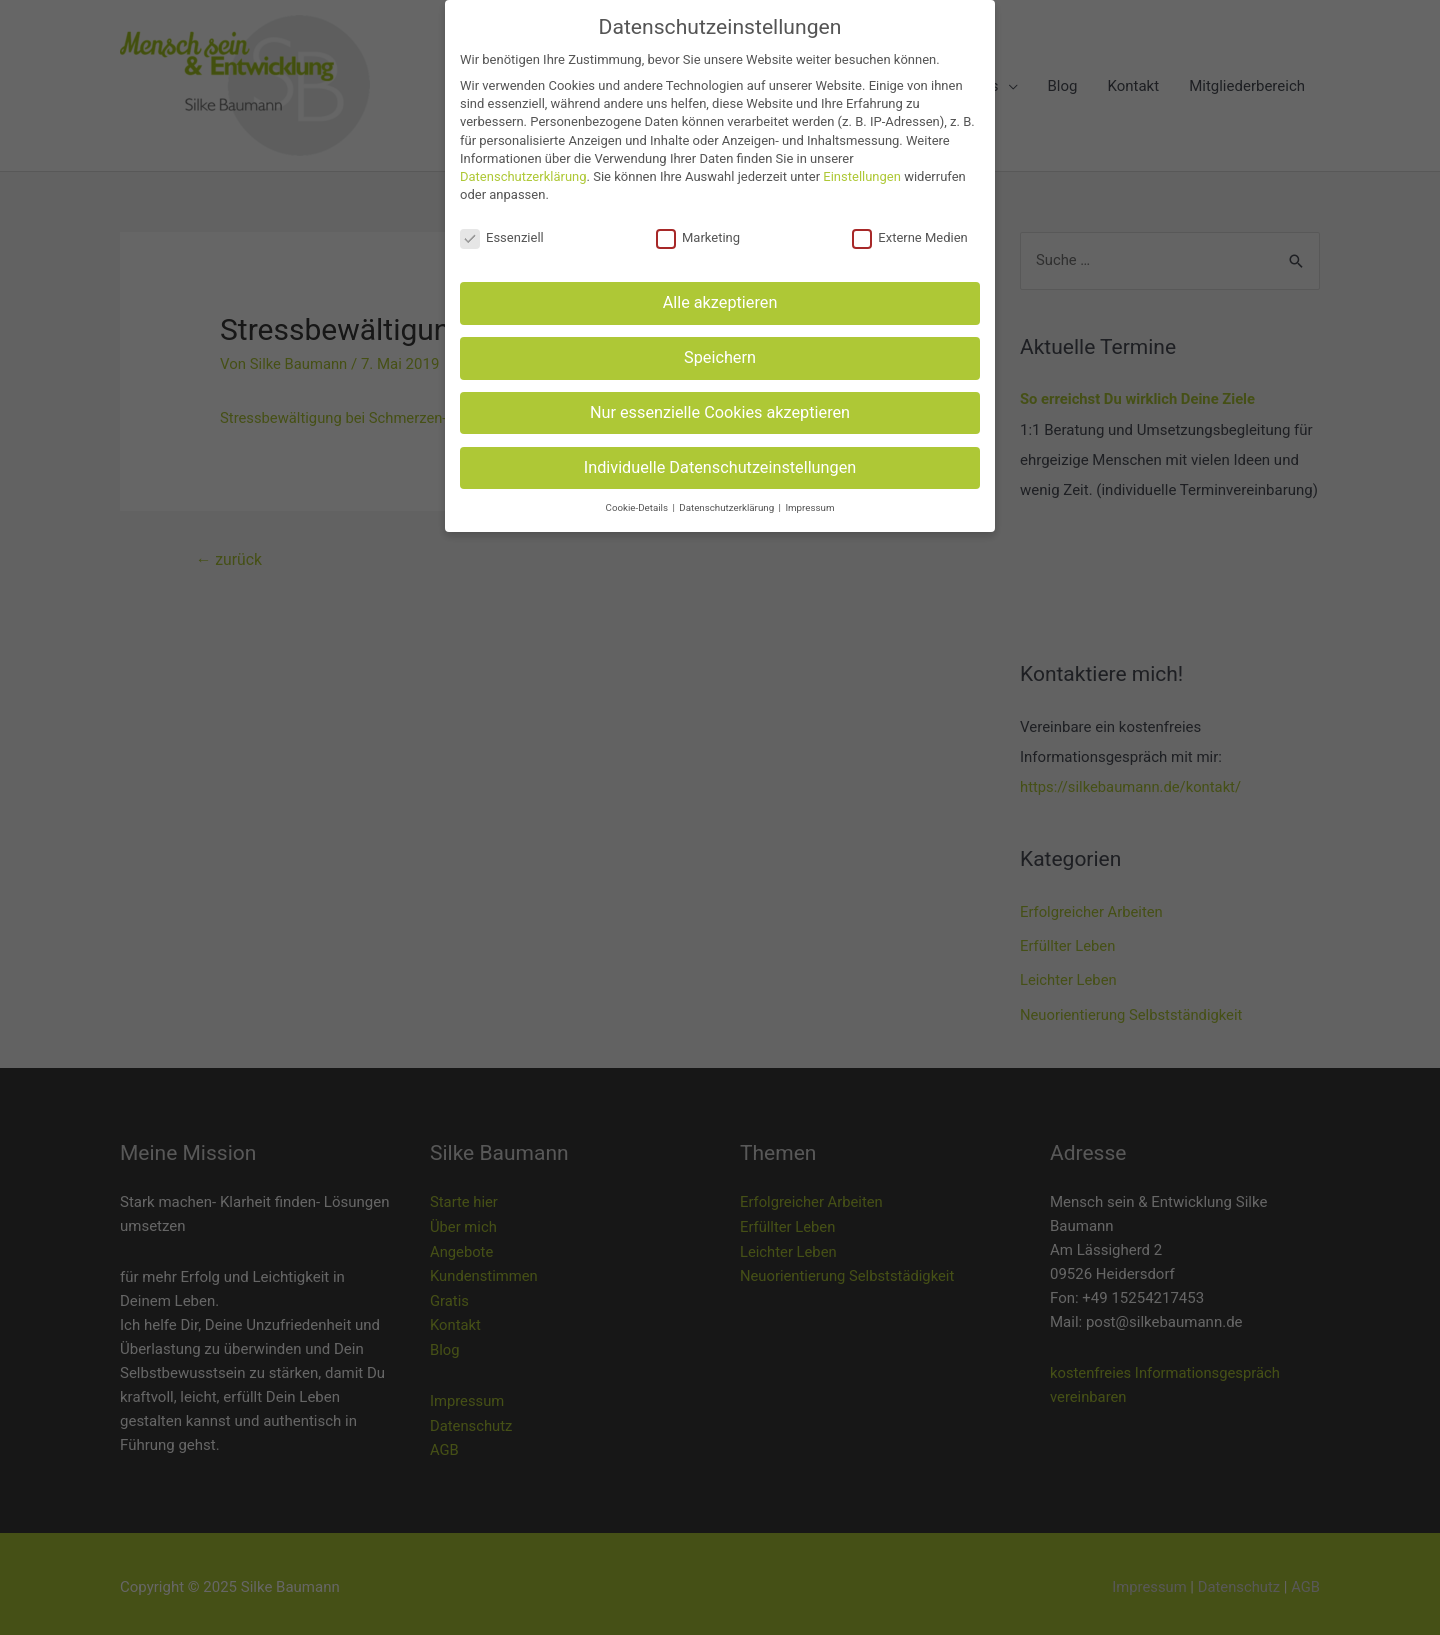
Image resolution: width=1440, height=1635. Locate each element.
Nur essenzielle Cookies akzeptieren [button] (720, 412)
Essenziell (502, 238)
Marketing (698, 238)
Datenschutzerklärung (523, 176)
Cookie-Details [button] (638, 507)
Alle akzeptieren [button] (720, 302)
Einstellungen (862, 176)
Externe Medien (910, 238)
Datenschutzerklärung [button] (727, 507)
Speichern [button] (720, 357)
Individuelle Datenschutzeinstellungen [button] (720, 467)
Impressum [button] (809, 507)
